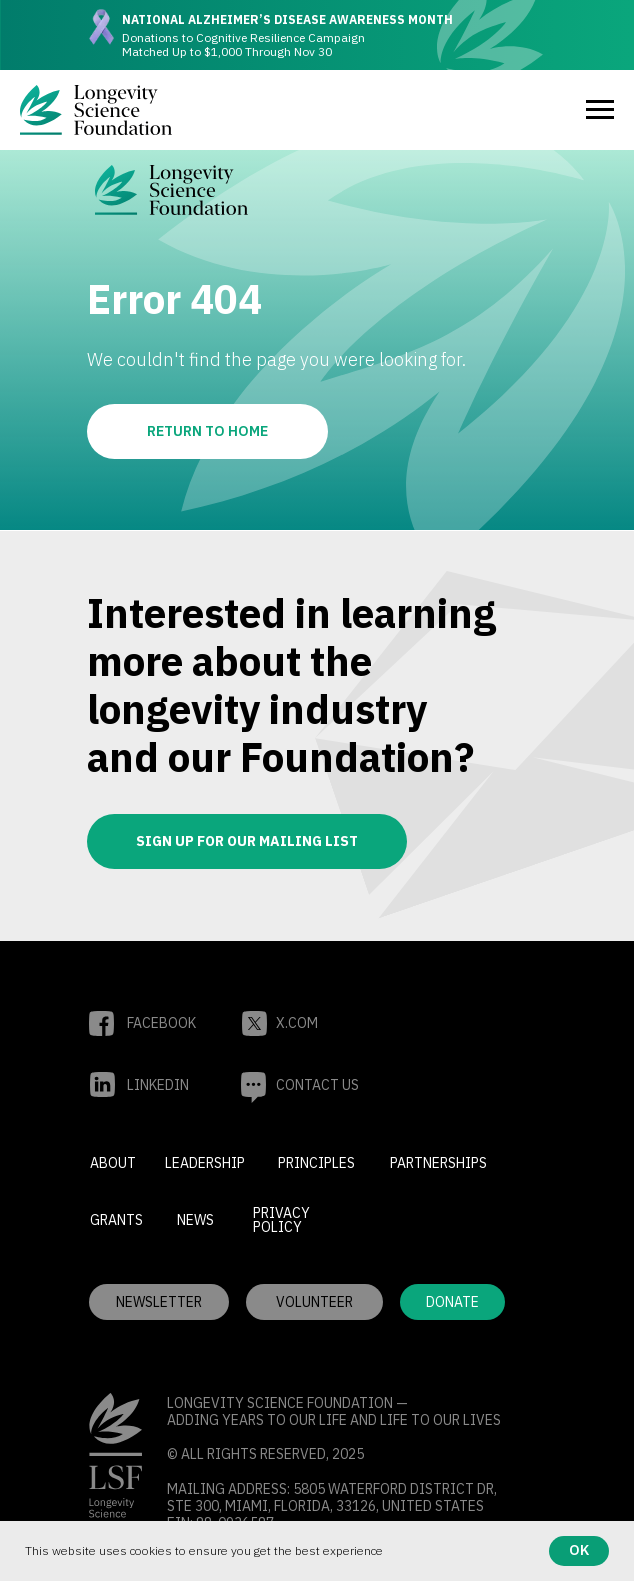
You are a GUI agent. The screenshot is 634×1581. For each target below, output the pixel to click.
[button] (314, 1302)
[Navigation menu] (600, 110)
